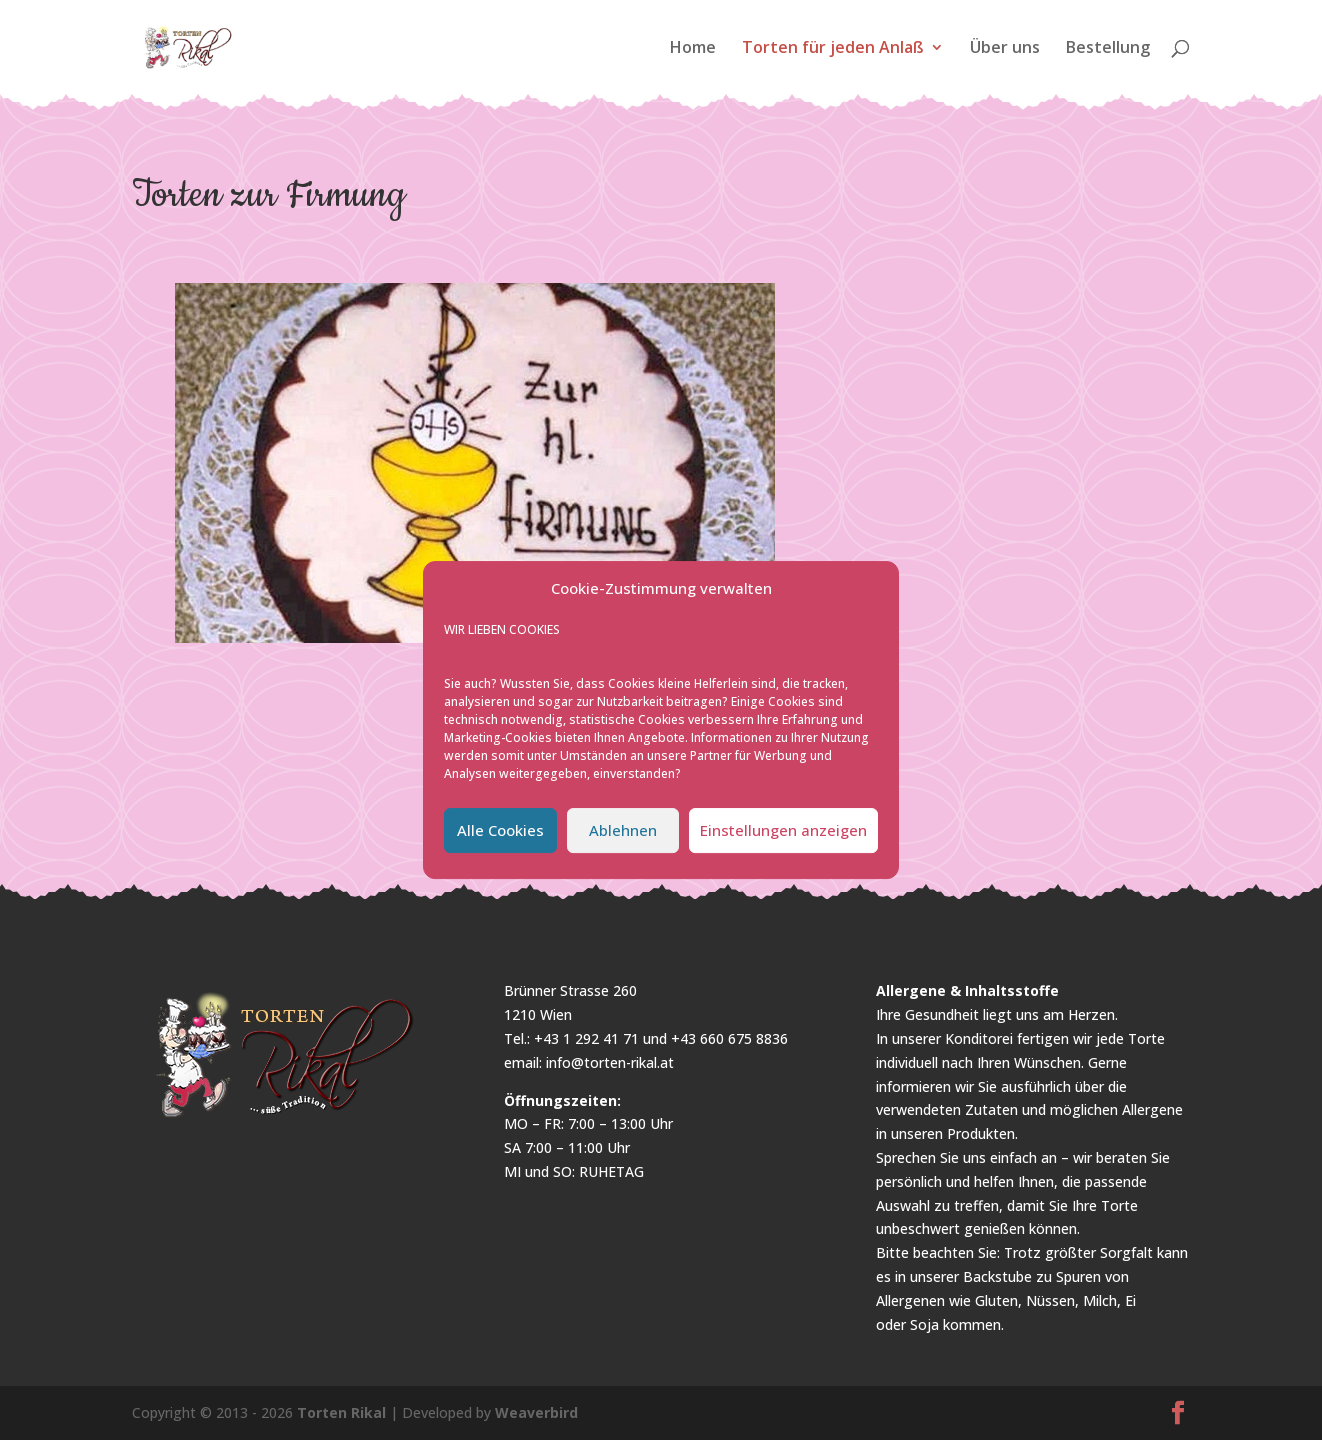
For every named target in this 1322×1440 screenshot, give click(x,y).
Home (693, 49)
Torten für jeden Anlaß (833, 49)
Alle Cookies (500, 830)
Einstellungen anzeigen (783, 830)
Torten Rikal (341, 1412)
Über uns (1005, 49)
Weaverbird (536, 1412)
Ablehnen (623, 830)
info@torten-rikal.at (610, 1062)
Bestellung (1108, 49)
